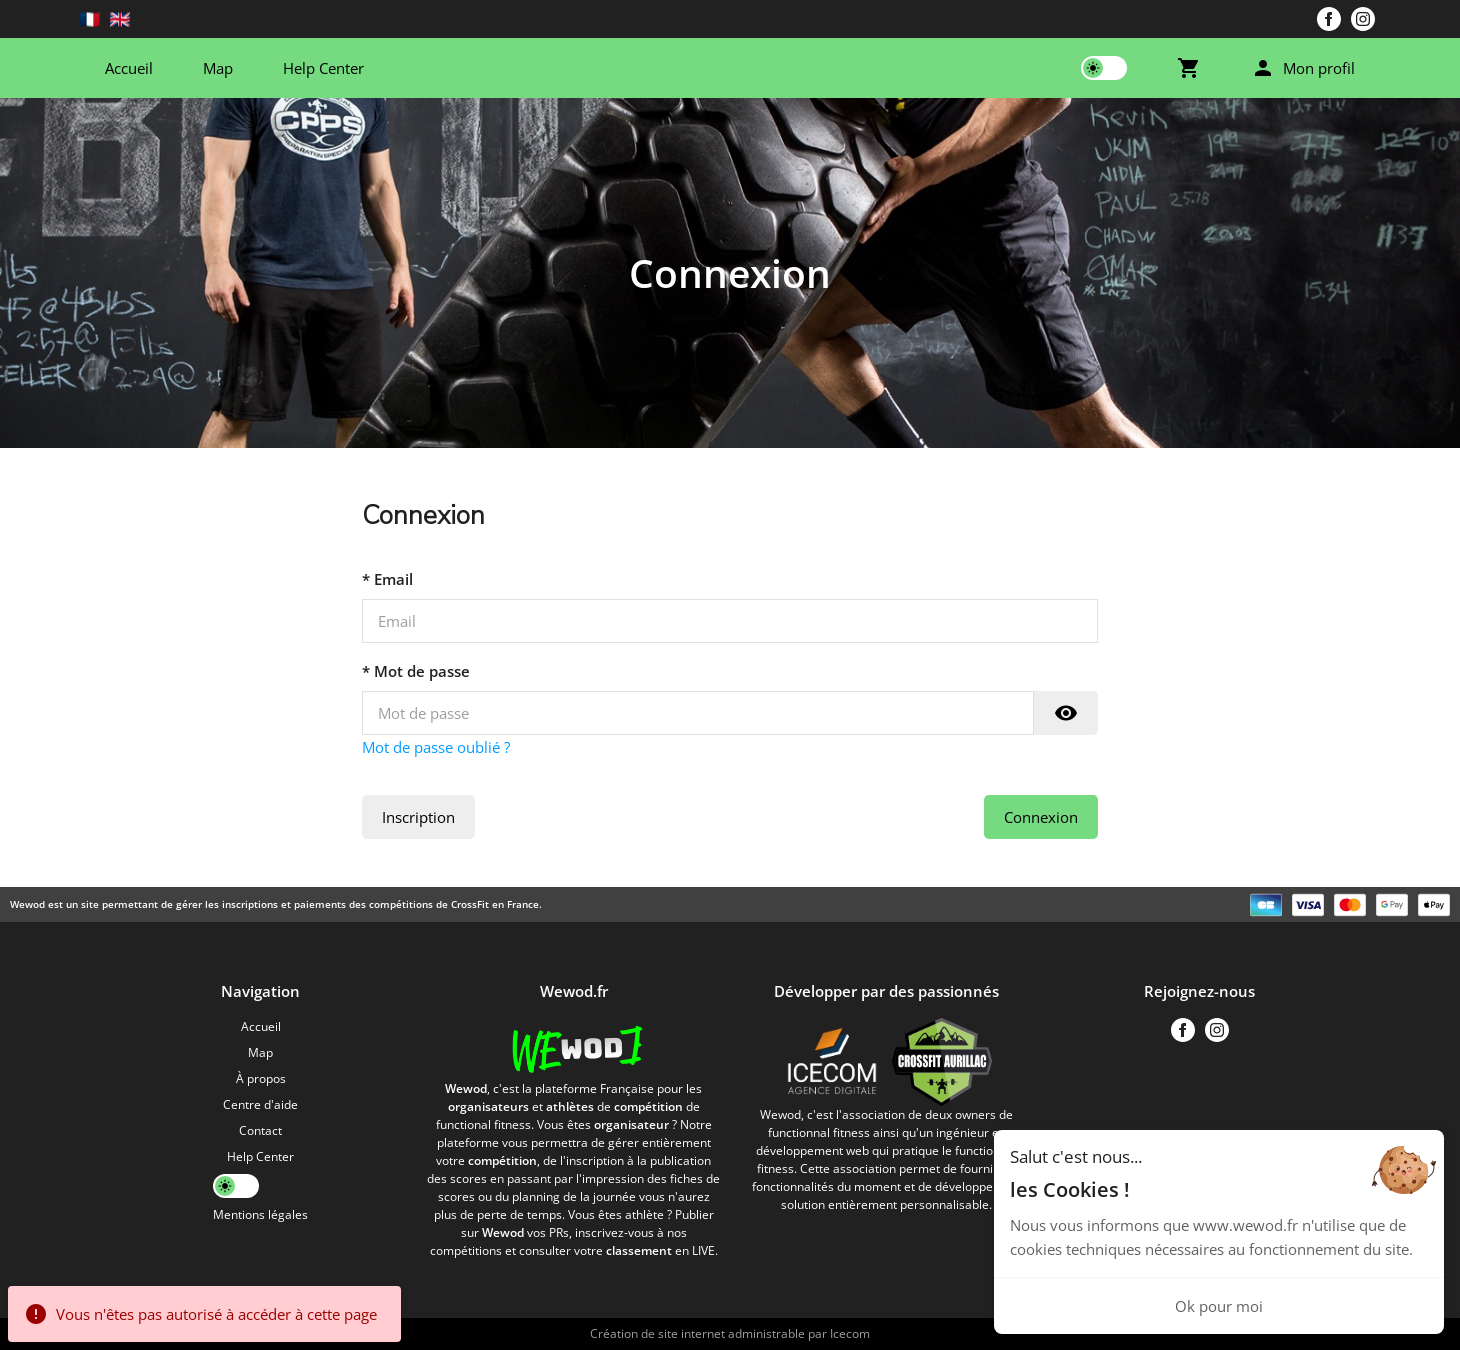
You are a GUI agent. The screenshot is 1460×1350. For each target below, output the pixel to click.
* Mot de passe (416, 671)
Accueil (129, 68)
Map (218, 68)
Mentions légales (260, 1214)
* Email (387, 579)
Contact (260, 1130)
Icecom (850, 1333)
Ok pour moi (1219, 1306)
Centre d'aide (260, 1104)
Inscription (418, 817)
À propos (261, 1078)
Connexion (1041, 817)
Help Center (323, 68)
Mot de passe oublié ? (436, 747)
